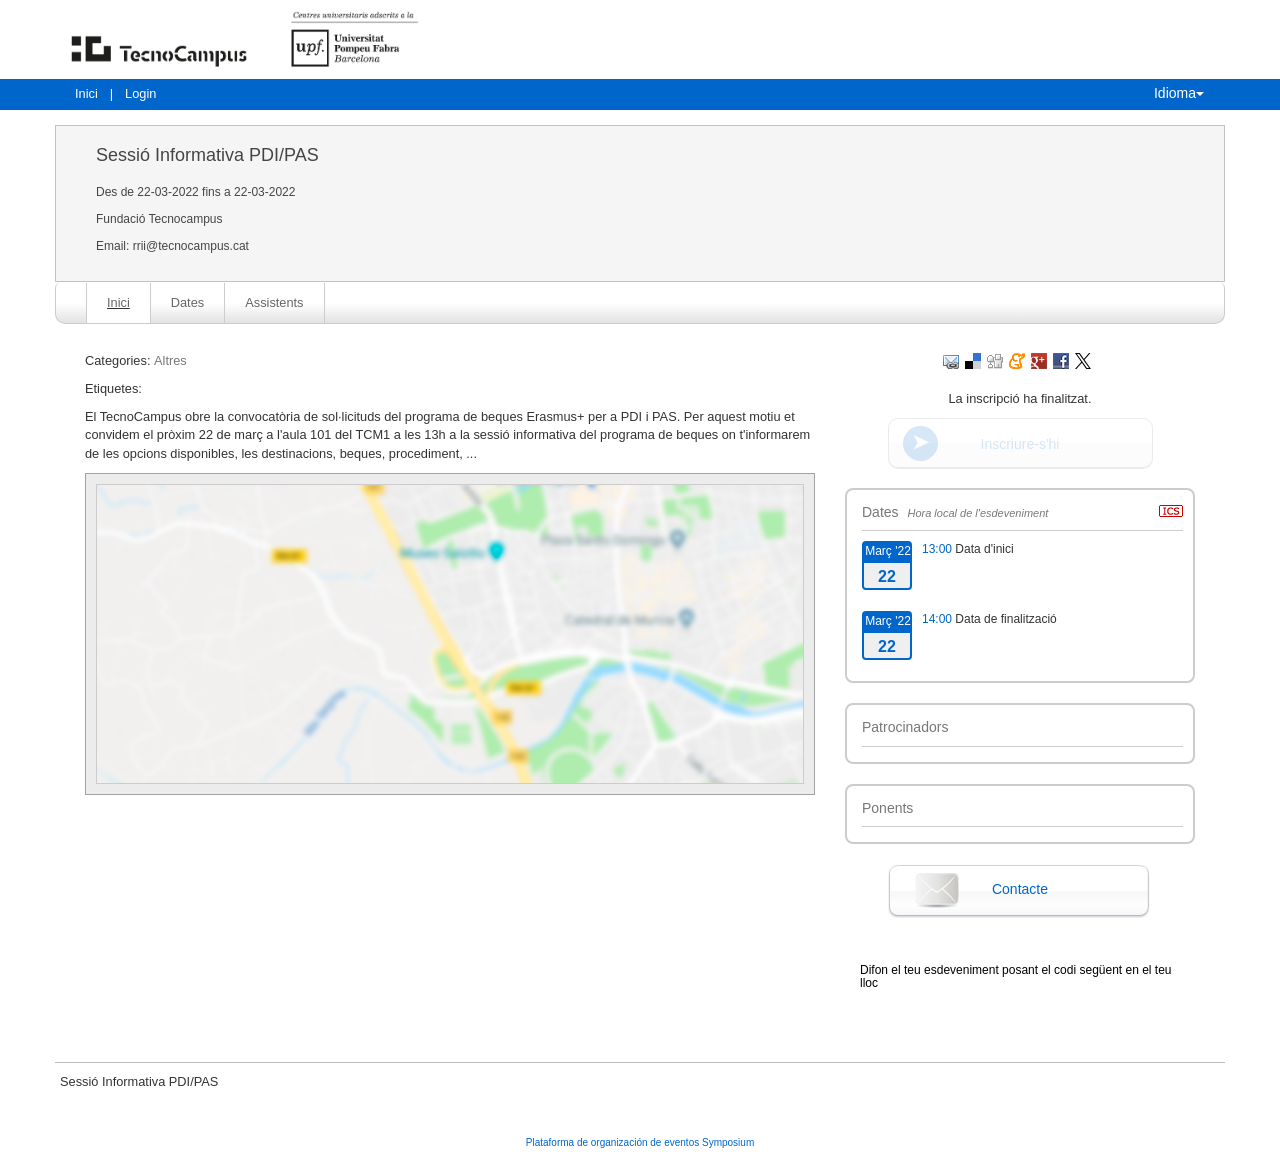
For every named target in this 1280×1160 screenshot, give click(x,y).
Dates (187, 302)
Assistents (274, 302)
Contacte (1020, 889)
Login (140, 93)
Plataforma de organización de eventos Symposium (640, 1142)
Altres (170, 360)
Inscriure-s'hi (1020, 444)
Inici (86, 93)
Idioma (1179, 93)
